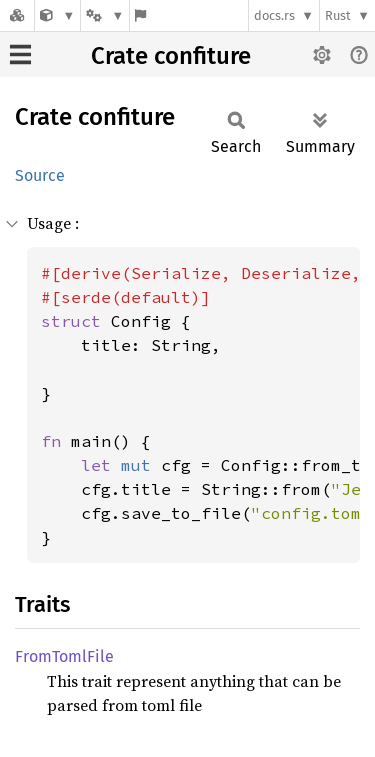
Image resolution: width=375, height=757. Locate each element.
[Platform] (105, 15)
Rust (338, 15)
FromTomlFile (64, 656)
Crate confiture (171, 56)
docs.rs (274, 15)
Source (40, 175)
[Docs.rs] (17, 15)
